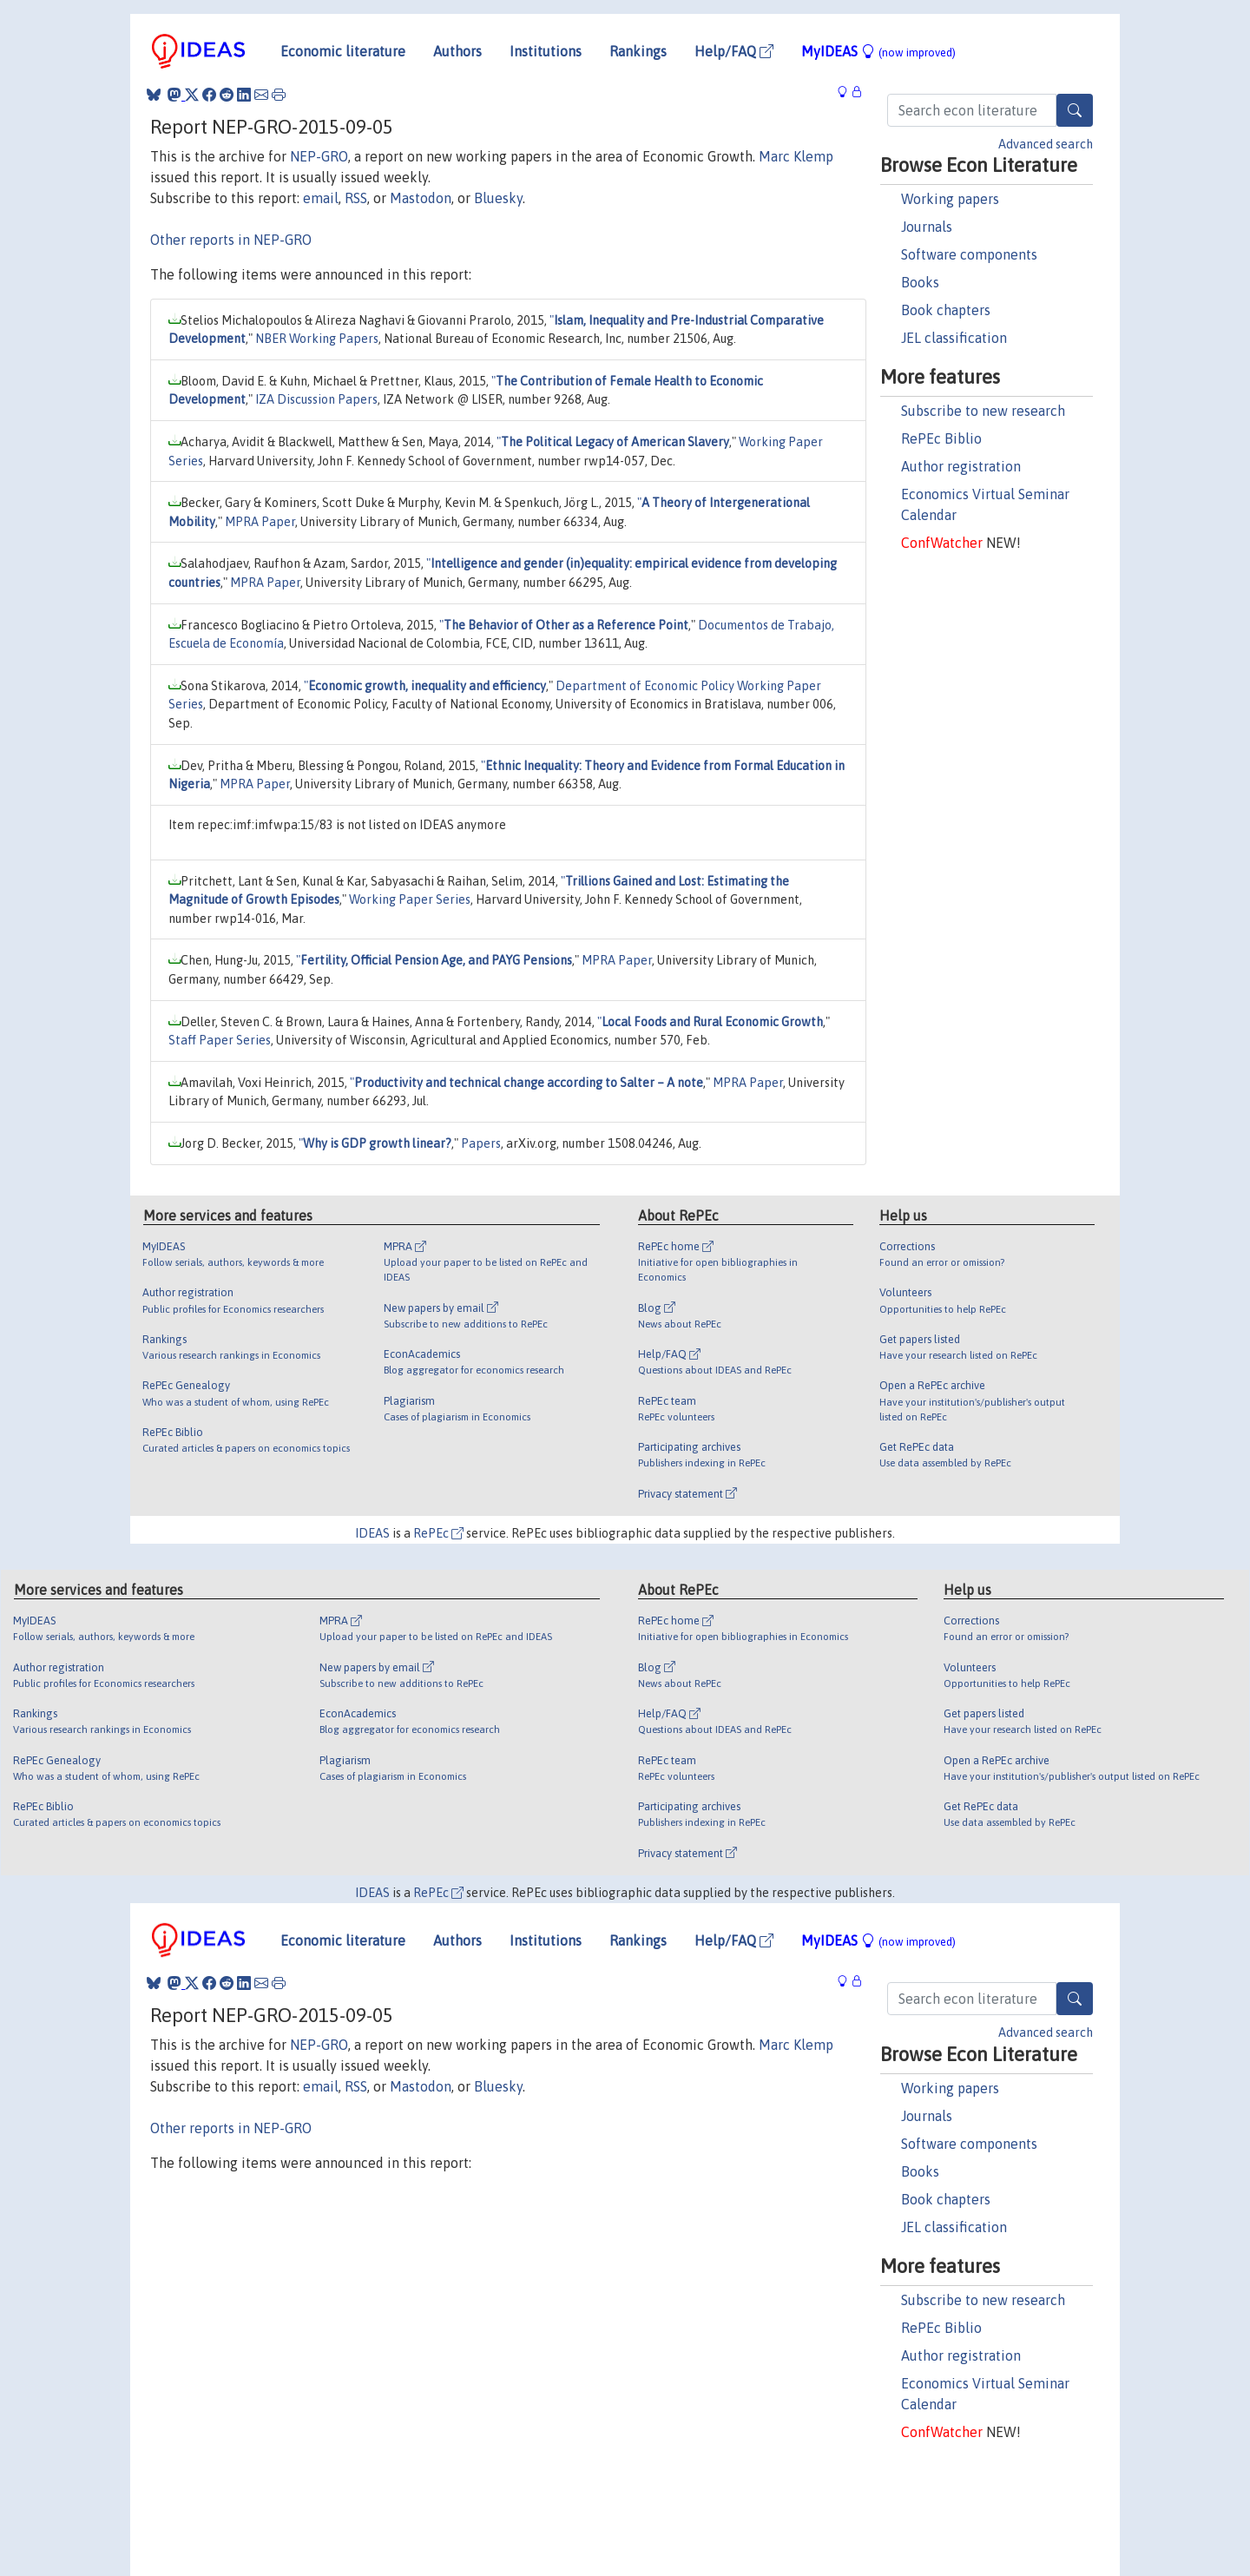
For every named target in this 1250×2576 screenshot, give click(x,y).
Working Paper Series (409, 899)
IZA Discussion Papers (316, 399)
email (321, 198)
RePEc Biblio (941, 438)
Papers (481, 1143)
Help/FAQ (733, 51)
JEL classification (954, 338)
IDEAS (372, 1533)
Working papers (950, 199)
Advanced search (1045, 144)
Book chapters (945, 310)
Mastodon (420, 198)
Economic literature (342, 51)
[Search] (1074, 110)
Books (920, 282)
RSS (356, 198)
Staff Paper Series (219, 1040)
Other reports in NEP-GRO (231, 239)
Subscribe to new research (983, 410)
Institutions (546, 51)
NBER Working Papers (316, 339)
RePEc (438, 1533)
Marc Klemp (796, 156)
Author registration (961, 466)
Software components (969, 254)
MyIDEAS (878, 51)
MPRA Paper (260, 522)
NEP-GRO (319, 156)
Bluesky (498, 198)
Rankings (638, 51)
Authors (457, 51)
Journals (926, 226)
